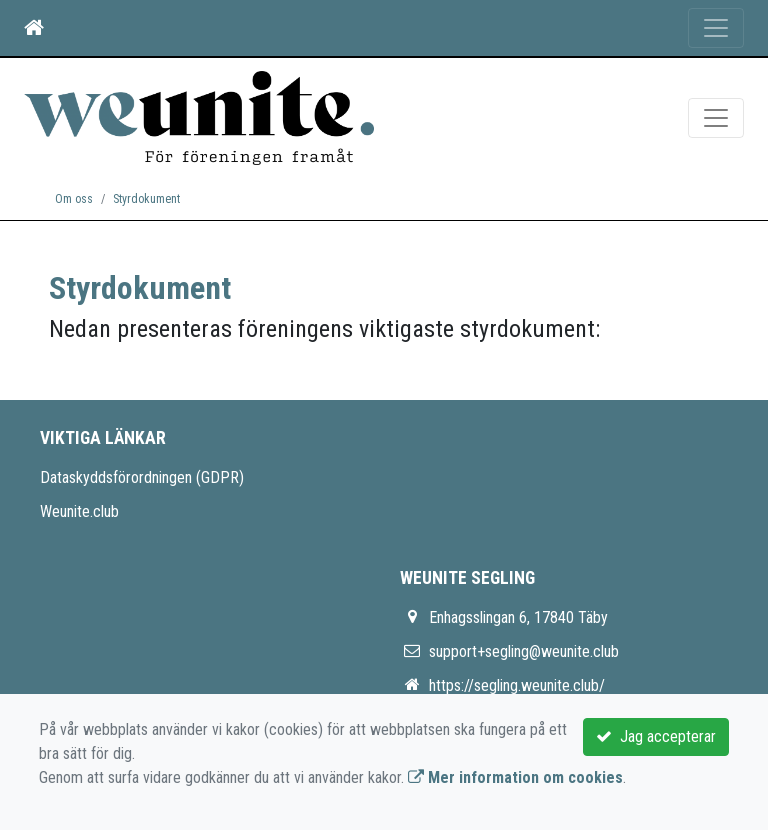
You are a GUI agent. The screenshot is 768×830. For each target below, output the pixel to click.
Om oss (74, 199)
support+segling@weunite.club (524, 651)
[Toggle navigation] (716, 28)
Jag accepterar (656, 736)
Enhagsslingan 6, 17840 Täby (518, 617)
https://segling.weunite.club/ (517, 685)
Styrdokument (146, 199)
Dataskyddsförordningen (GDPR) (142, 477)
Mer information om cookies (515, 777)
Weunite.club (79, 511)
